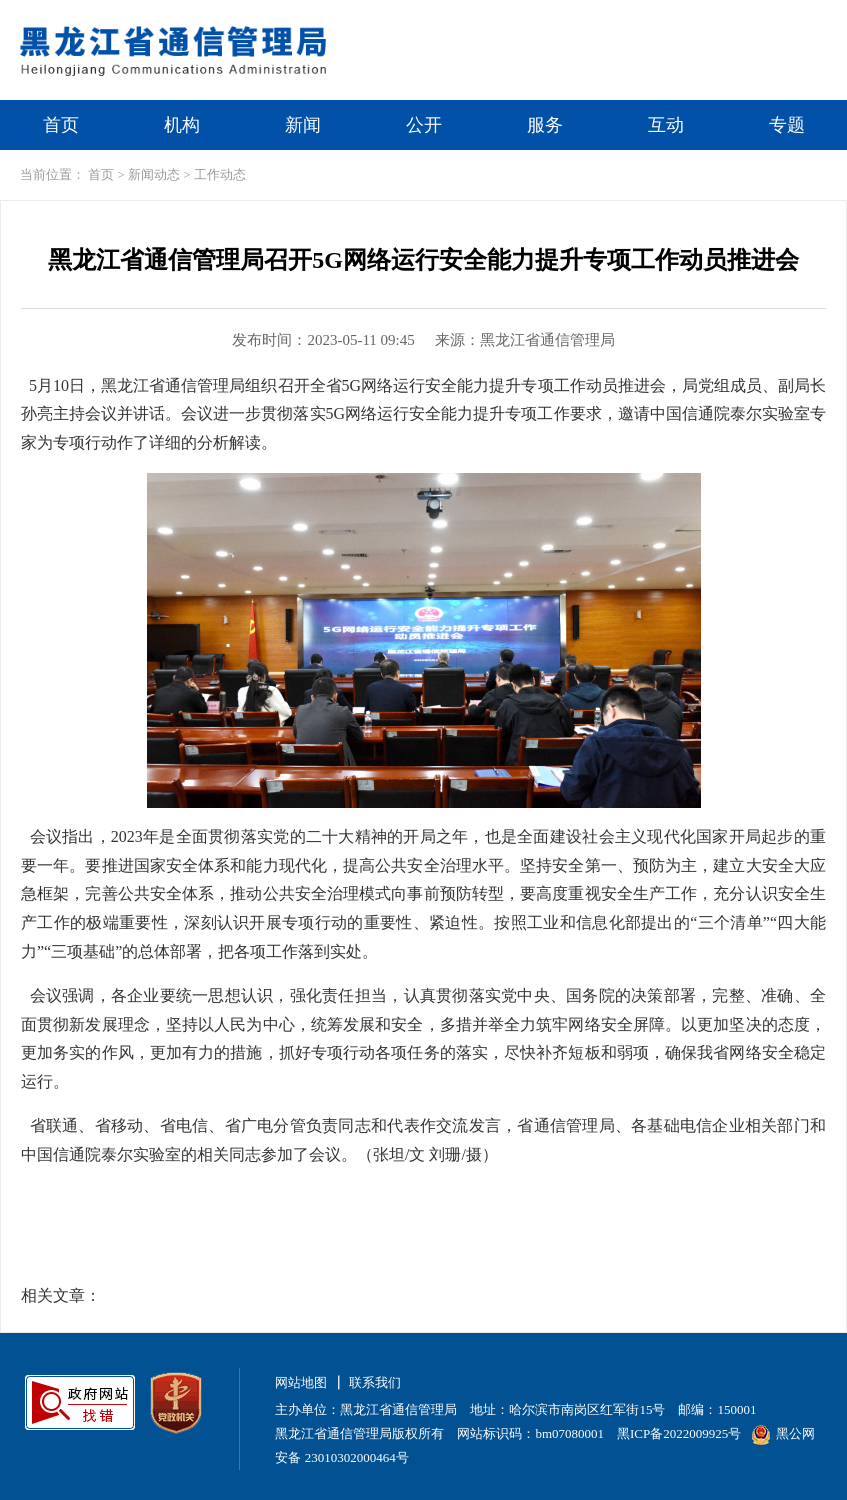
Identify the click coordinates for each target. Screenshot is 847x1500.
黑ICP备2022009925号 (679, 1433)
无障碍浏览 (796, 17)
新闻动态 (154, 174)
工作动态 (220, 174)
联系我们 (375, 1382)
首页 (61, 125)
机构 (182, 125)
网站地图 (301, 1382)
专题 (787, 125)
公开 (424, 125)
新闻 (303, 125)
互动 (666, 125)
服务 (545, 125)
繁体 (714, 17)
